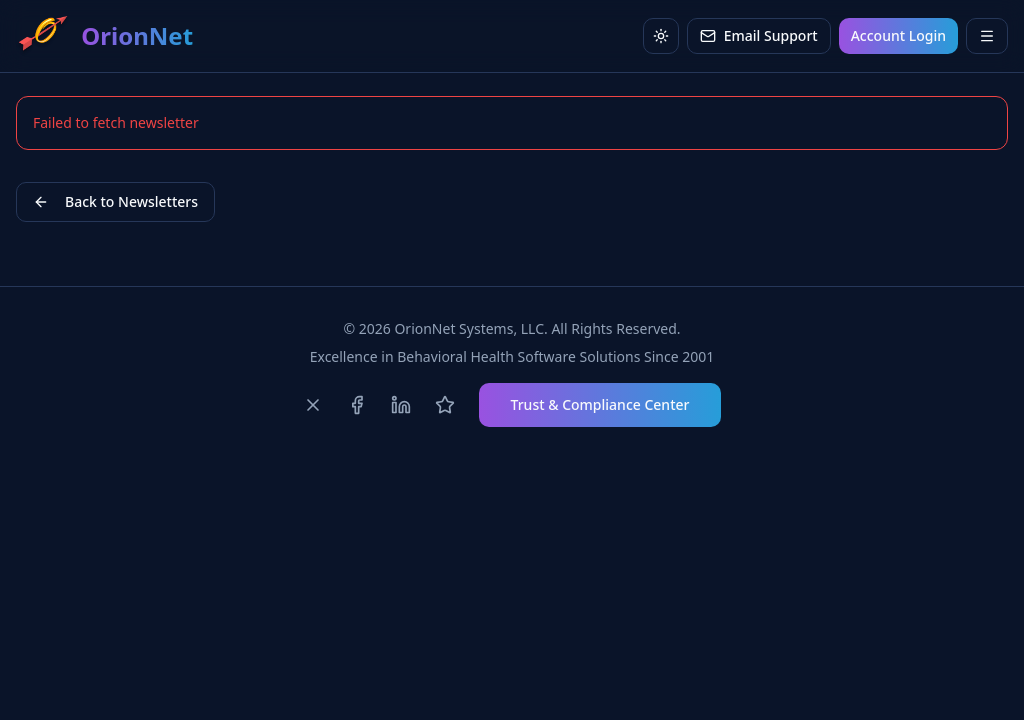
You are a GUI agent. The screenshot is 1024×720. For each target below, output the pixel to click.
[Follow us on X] (313, 405)
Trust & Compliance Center (600, 404)
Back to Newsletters (115, 201)
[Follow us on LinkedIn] (401, 405)
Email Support (759, 35)
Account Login (898, 35)
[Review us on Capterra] (445, 405)
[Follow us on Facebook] (357, 405)
